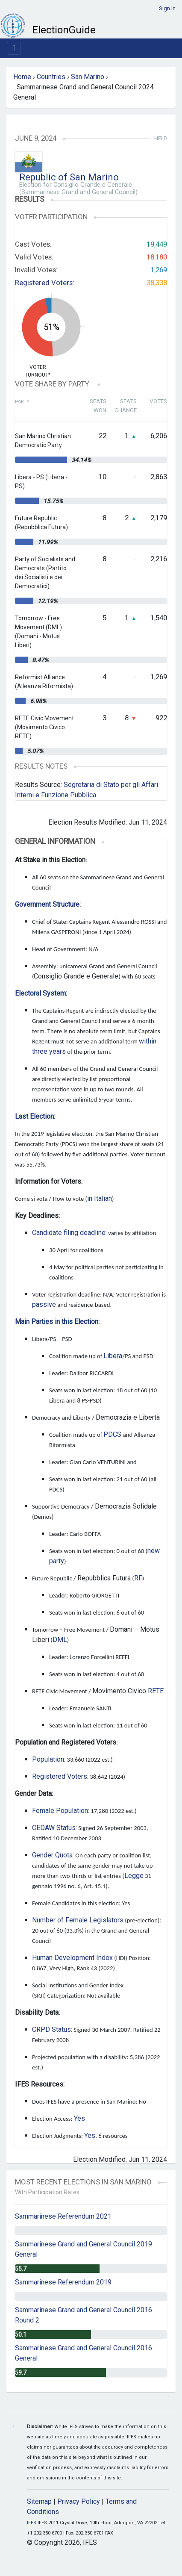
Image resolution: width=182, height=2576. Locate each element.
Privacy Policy (78, 2501)
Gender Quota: (53, 1855)
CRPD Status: (52, 2029)
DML (60, 1640)
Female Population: (60, 1811)
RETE (156, 1691)
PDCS (112, 1434)
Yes (79, 2118)
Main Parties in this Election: (57, 1321)
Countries (51, 77)
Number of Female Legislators (77, 1920)
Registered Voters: (44, 282)
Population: (48, 1759)
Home (22, 77)
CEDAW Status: (54, 1828)
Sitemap (39, 2501)
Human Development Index (72, 1958)
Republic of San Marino (69, 177)
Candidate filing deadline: (69, 1233)
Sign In (167, 8)
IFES (31, 2523)
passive (44, 1304)
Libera (112, 1356)
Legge (134, 1876)
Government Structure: (48, 904)
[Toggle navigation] (14, 48)
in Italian (99, 1198)
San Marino (87, 77)
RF (138, 1578)
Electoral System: (41, 993)
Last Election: (35, 1116)
